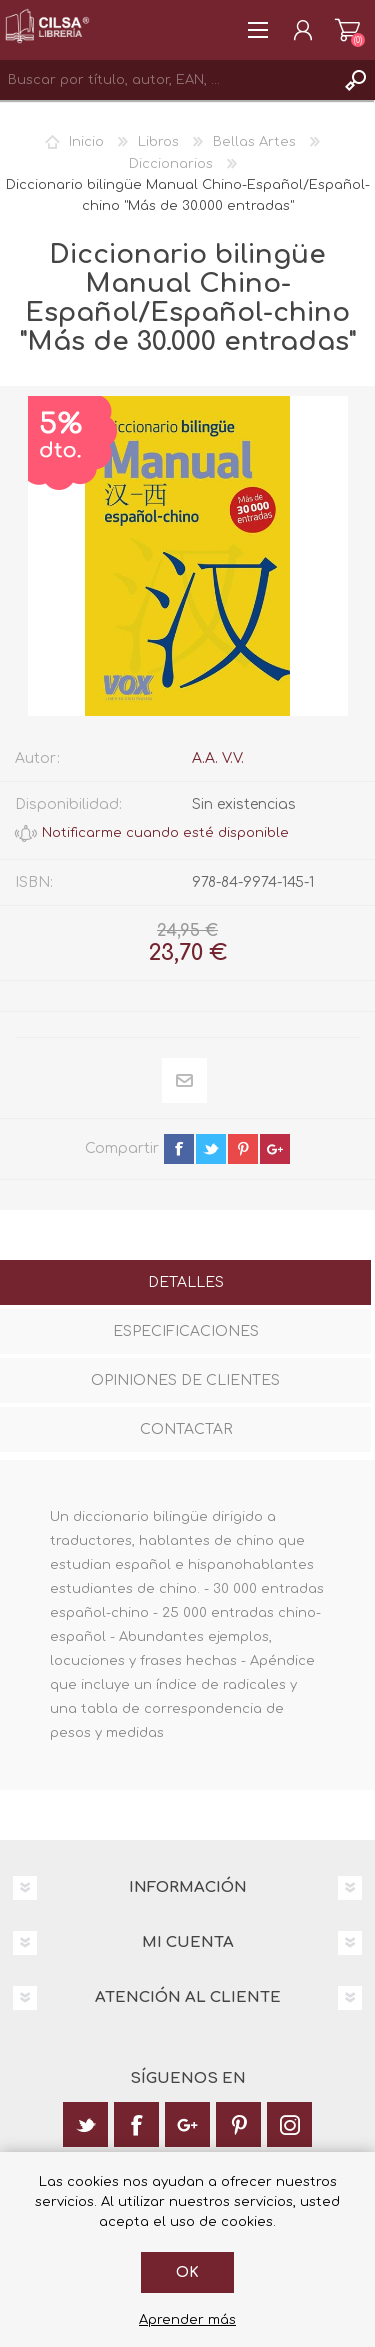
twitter (211, 1149)
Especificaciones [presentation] (186, 1331)
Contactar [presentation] (186, 1429)
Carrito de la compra (347, 30)
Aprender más (187, 2320)
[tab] (185, 1284)
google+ (275, 1149)
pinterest (243, 1149)
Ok (187, 2272)
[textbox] (167, 80)
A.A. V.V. (218, 758)
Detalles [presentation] (186, 1282)
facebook (179, 1149)
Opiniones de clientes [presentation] (185, 1380)
